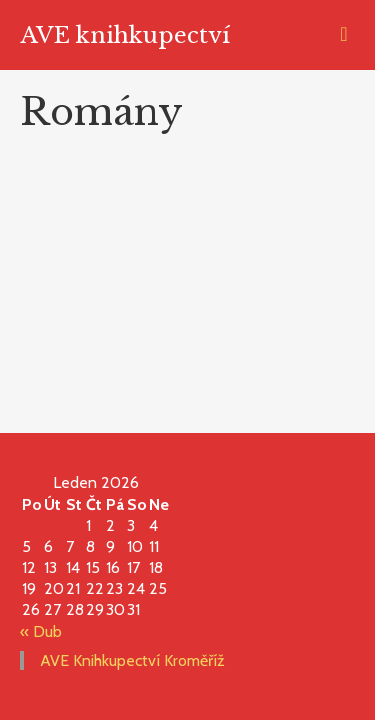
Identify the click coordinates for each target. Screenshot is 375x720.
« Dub (41, 631)
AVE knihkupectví (125, 35)
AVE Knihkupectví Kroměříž (132, 660)
